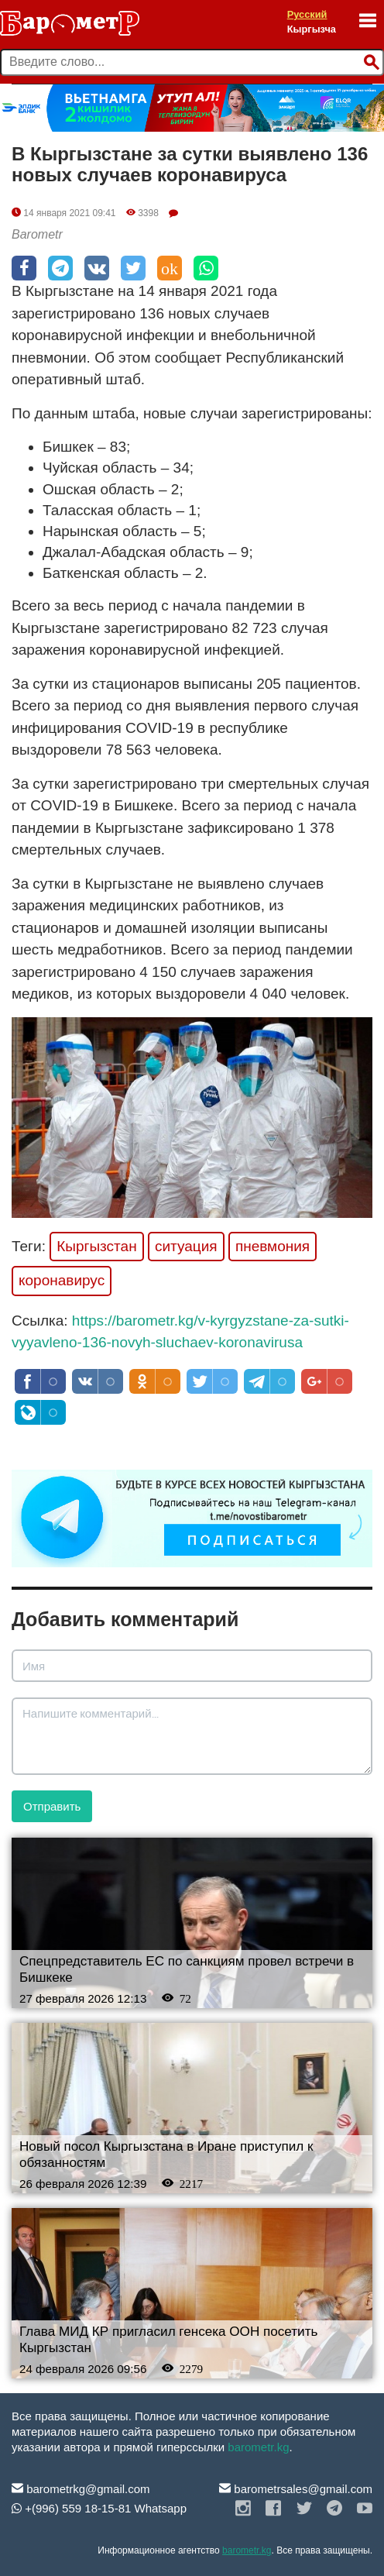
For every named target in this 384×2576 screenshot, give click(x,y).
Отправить (52, 1806)
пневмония (272, 1246)
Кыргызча (311, 29)
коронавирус (62, 1280)
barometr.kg (258, 2447)
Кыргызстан (96, 1246)
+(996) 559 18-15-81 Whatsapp (99, 2508)
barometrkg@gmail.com (81, 2488)
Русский (307, 14)
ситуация (186, 1246)
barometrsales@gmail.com (295, 2488)
